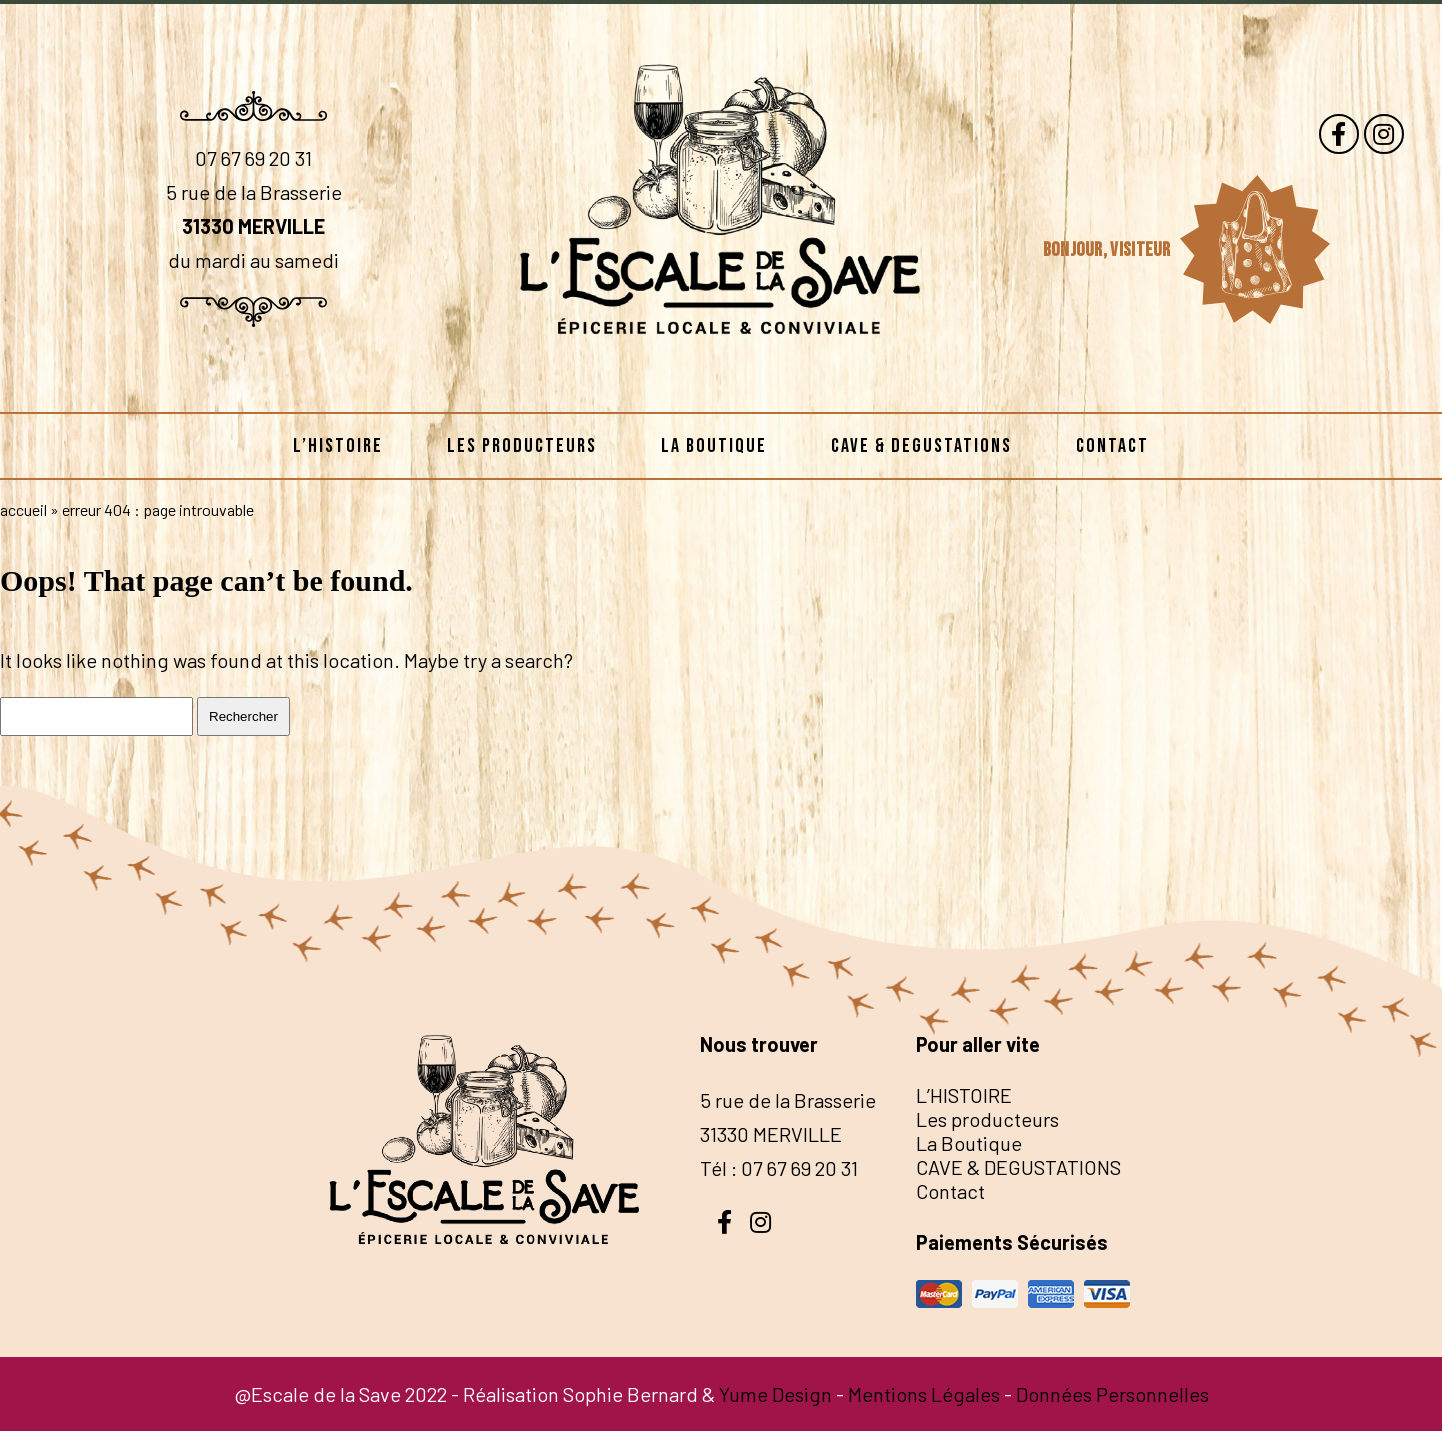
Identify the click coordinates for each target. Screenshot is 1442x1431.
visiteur (1142, 250)
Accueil (23, 509)
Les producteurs (522, 446)
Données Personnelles (1112, 1394)
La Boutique (714, 446)
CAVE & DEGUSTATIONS (921, 446)
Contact (1112, 446)
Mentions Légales (924, 1394)
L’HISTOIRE (338, 446)
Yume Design (775, 1394)
